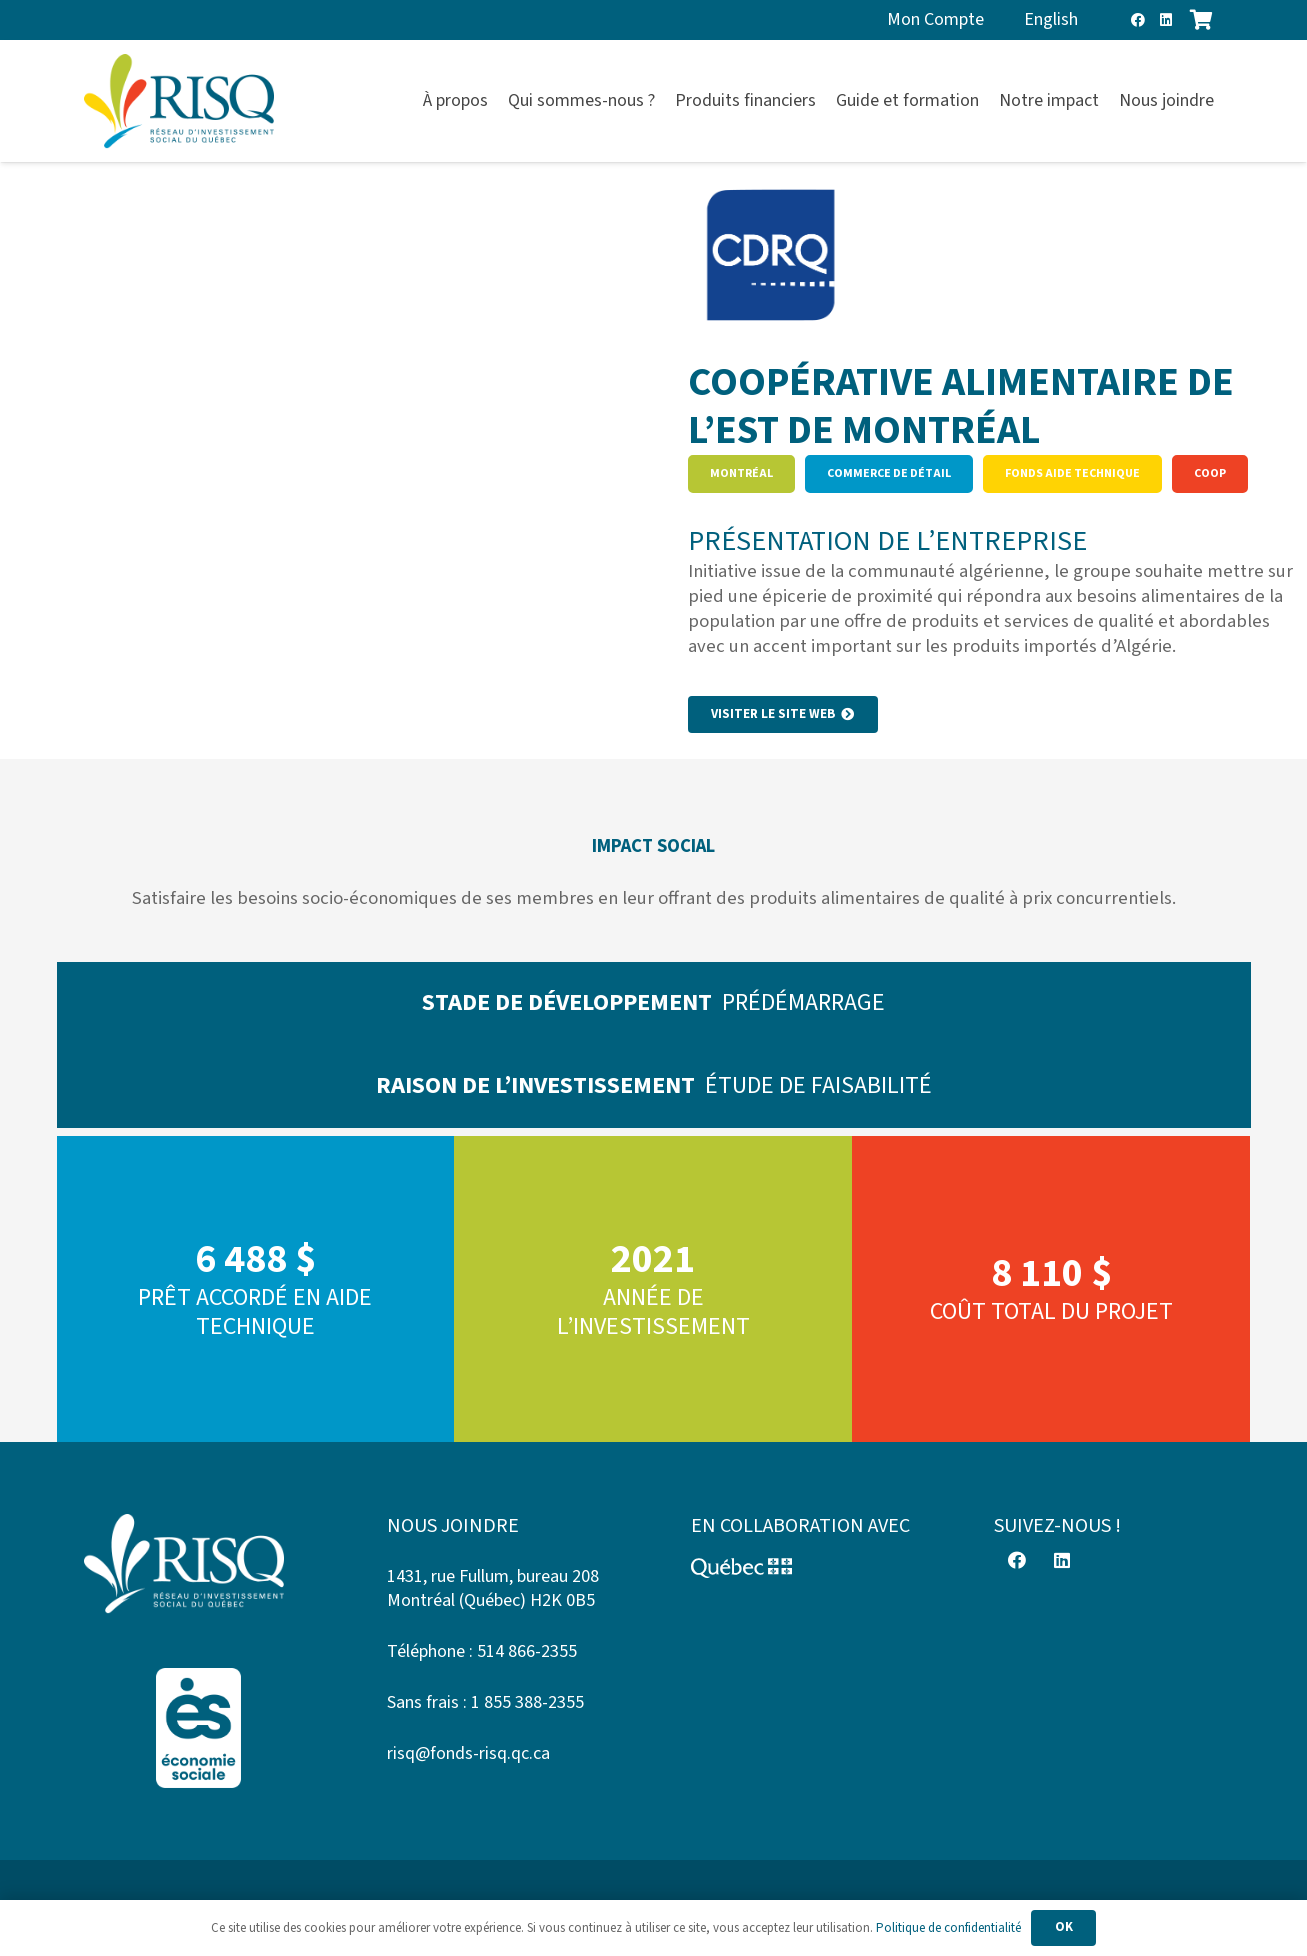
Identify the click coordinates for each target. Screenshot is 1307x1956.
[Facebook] (1138, 20)
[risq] (179, 101)
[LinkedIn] (1166, 20)
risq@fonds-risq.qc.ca (468, 1753)
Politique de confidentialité (948, 1928)
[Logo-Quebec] (806, 1568)
